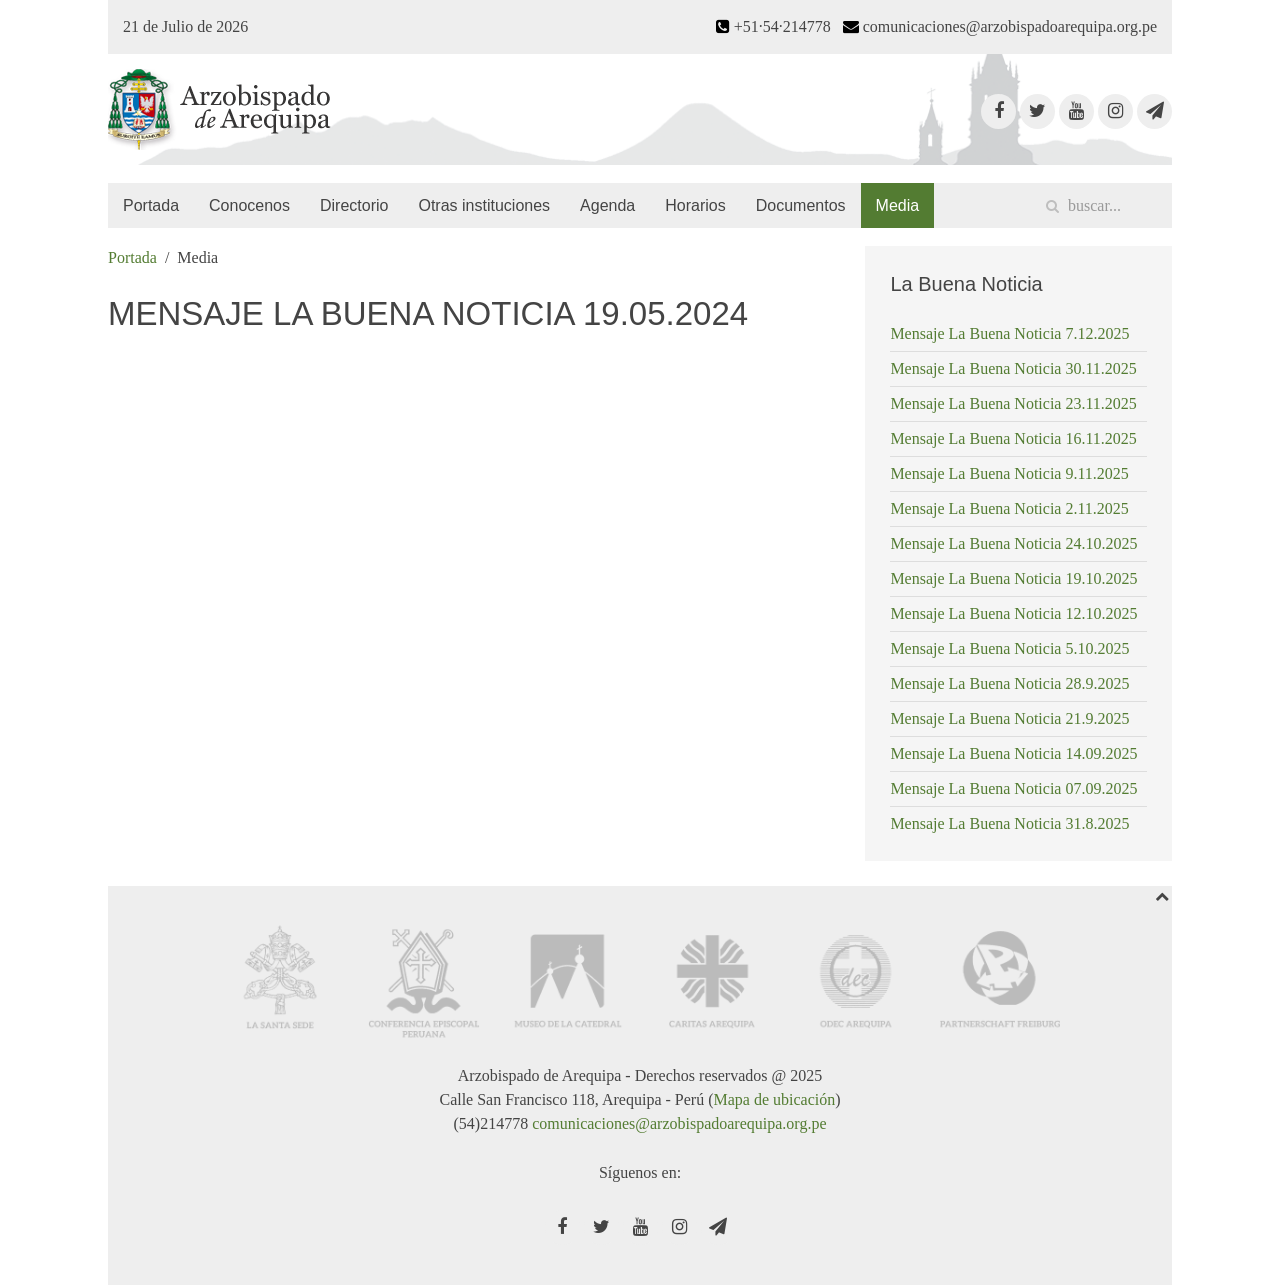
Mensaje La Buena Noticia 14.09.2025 (1013, 753)
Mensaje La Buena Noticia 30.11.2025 (1013, 368)
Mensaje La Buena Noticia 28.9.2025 (1009, 683)
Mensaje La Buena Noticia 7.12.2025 (1009, 333)
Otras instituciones (484, 205)
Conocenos (249, 205)
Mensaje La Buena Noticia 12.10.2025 (1013, 613)
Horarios (695, 205)
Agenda (607, 205)
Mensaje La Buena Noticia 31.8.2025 (1009, 823)
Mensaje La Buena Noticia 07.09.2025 (1013, 788)
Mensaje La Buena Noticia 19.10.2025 (1013, 578)
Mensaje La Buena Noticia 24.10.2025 (1013, 543)
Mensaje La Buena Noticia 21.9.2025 (1009, 718)
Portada (151, 205)
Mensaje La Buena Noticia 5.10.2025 (1009, 648)
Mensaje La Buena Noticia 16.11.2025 (1013, 438)
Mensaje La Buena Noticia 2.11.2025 (1009, 508)
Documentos (801, 205)
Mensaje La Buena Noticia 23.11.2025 (1013, 403)
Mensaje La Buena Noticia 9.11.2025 (1009, 473)
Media (898, 205)
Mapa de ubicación (774, 1099)
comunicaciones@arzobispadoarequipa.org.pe (679, 1123)
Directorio (354, 205)
